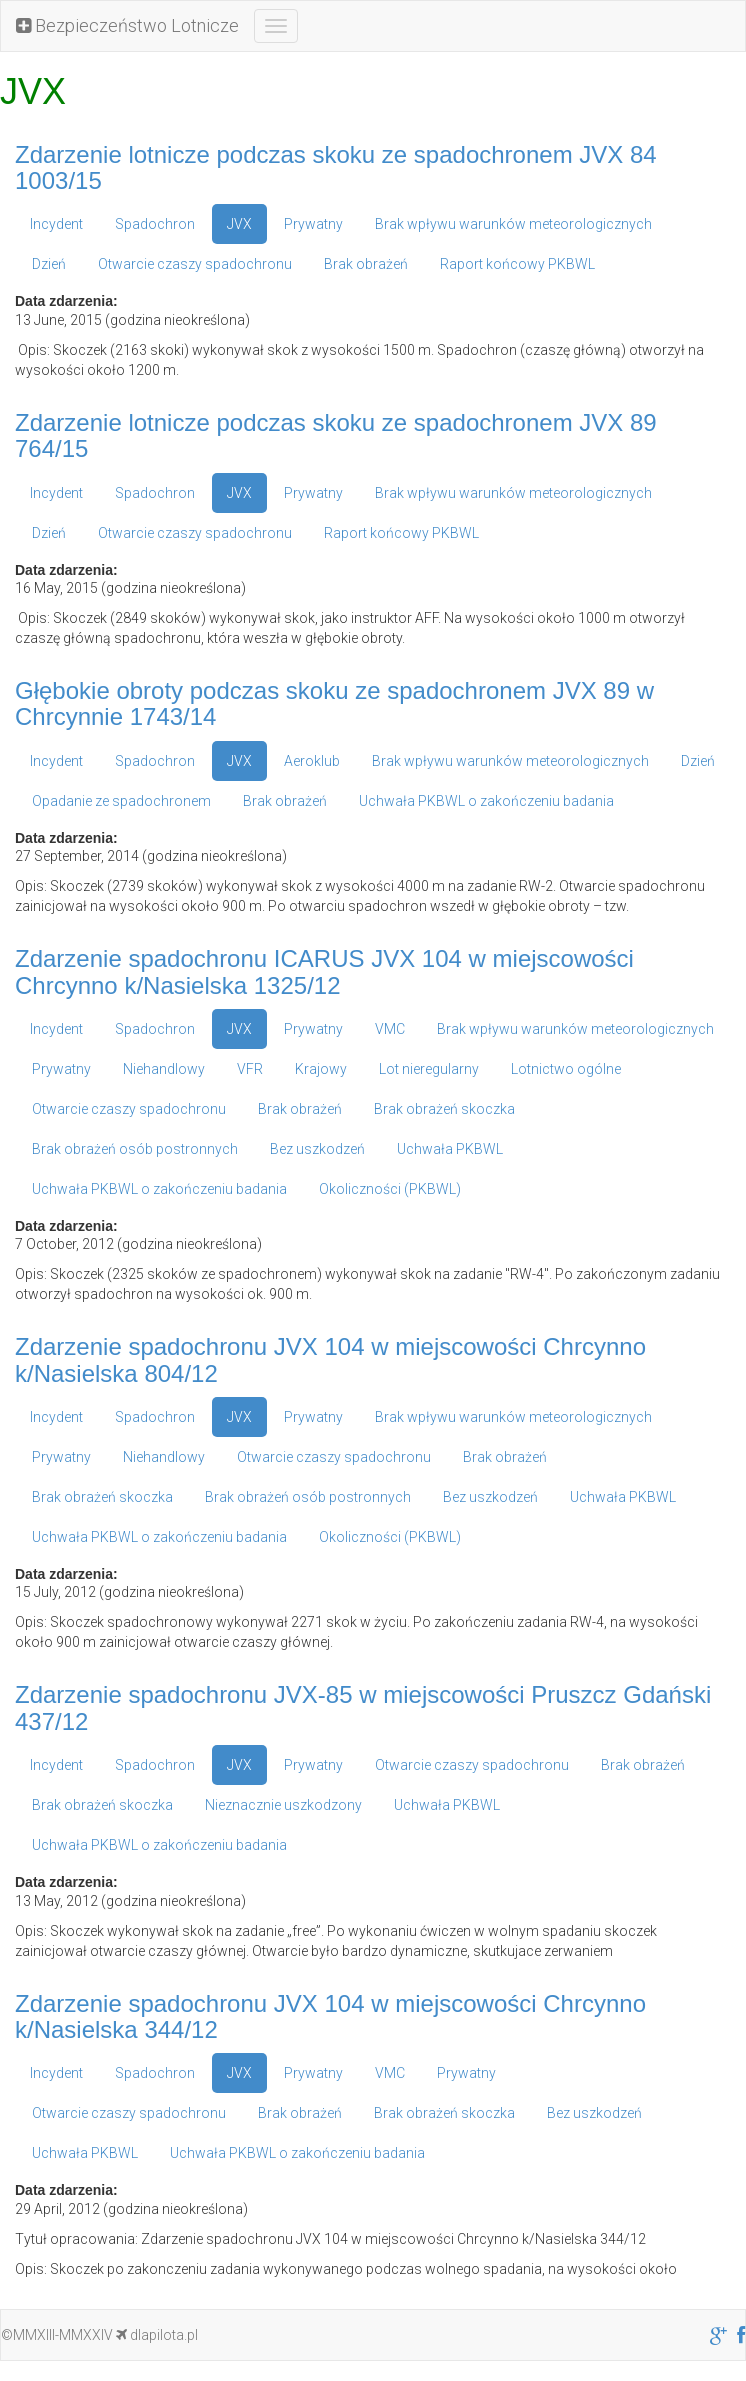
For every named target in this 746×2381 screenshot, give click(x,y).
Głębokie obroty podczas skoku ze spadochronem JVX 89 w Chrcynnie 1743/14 (334, 703)
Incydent (56, 224)
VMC (390, 1029)
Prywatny (313, 224)
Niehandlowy (164, 1069)
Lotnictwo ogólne (566, 1069)
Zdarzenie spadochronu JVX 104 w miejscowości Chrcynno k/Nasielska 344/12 (330, 2016)
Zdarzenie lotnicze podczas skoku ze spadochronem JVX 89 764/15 (336, 435)
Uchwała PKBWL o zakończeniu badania (486, 801)
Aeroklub (312, 761)
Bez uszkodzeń (317, 1149)
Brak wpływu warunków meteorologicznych (513, 224)
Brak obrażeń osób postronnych (135, 1149)
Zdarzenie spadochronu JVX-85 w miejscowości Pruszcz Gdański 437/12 (363, 1707)
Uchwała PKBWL (450, 1149)
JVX (239, 224)
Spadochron (155, 224)
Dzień (49, 264)
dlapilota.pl (157, 2335)
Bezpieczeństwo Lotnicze (127, 25)
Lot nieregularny (429, 1069)
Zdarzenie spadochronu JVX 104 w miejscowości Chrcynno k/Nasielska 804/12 (330, 1359)
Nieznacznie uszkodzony (283, 1805)
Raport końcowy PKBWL (517, 264)
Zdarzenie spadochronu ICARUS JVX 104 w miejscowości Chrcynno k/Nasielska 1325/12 (324, 971)
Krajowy (321, 1069)
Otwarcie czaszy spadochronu (195, 264)
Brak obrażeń (366, 264)
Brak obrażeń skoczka (444, 1109)
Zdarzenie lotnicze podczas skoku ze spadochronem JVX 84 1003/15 (336, 167)
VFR (250, 1069)
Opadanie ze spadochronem (121, 801)
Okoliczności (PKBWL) (390, 1189)
